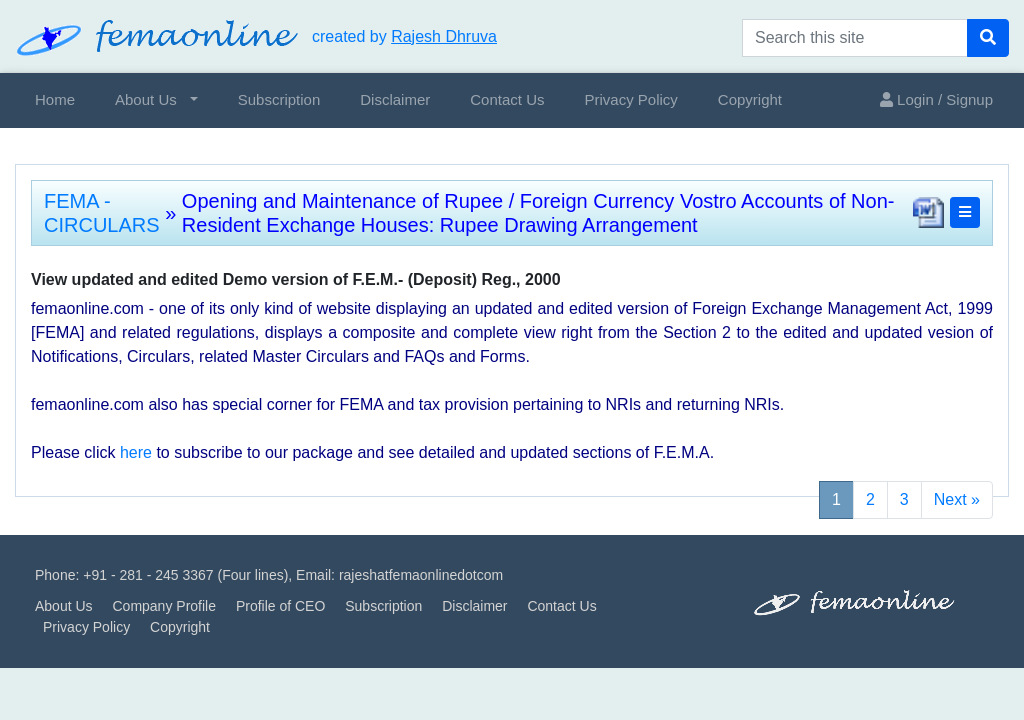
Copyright (750, 99)
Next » (957, 499)
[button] (965, 212)
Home (55, 99)
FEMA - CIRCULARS (102, 213)
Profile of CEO (280, 606)
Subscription (279, 99)
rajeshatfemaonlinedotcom (421, 575)
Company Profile (164, 606)
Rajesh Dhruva (444, 36)
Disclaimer (395, 99)
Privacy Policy (630, 99)
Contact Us (507, 99)
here (136, 452)
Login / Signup (936, 99)
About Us (146, 99)
